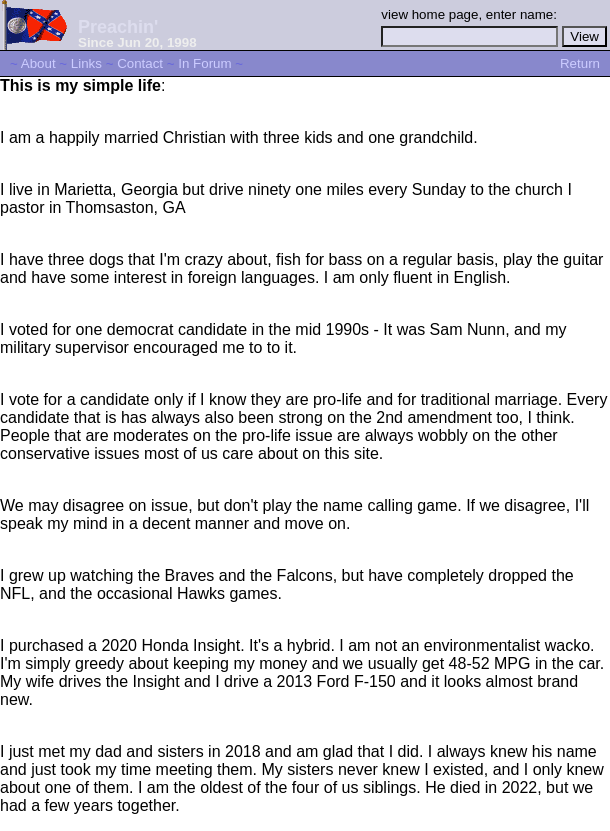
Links (86, 63)
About (38, 63)
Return (580, 63)
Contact (140, 63)
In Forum (204, 63)
